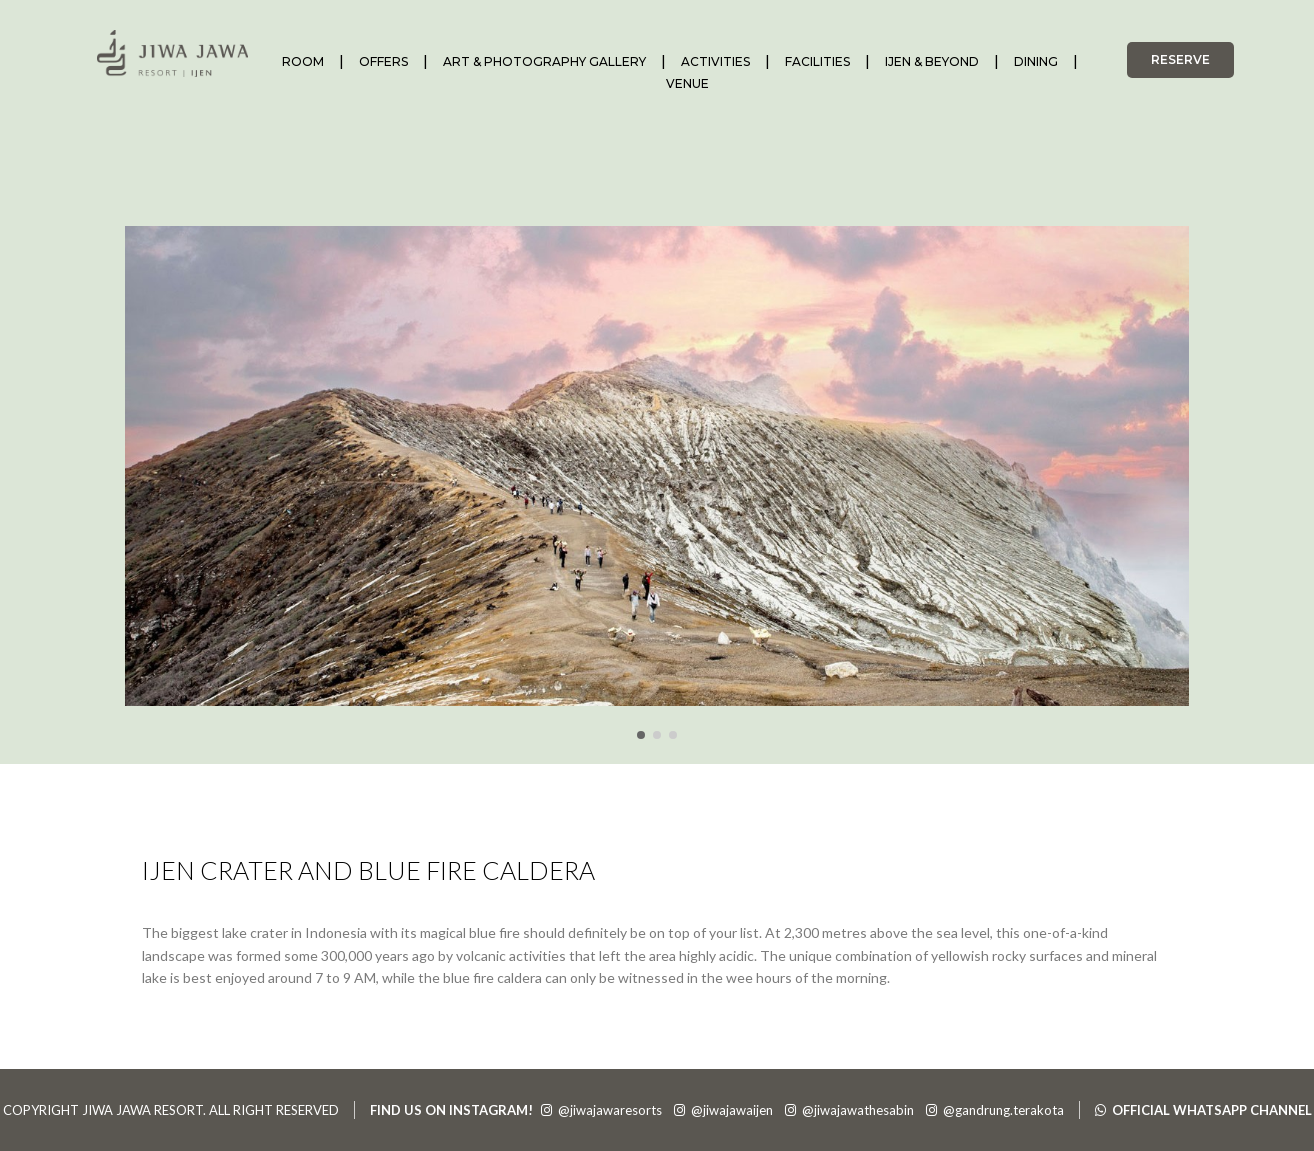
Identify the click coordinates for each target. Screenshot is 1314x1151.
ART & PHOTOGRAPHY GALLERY (544, 61)
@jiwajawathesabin (849, 1110)
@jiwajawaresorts (601, 1110)
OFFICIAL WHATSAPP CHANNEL (1203, 1110)
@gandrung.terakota (995, 1110)
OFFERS (383, 61)
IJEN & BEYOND (932, 61)
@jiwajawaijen (723, 1110)
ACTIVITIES (715, 61)
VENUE (687, 83)
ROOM (303, 61)
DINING (1036, 61)
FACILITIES (817, 61)
